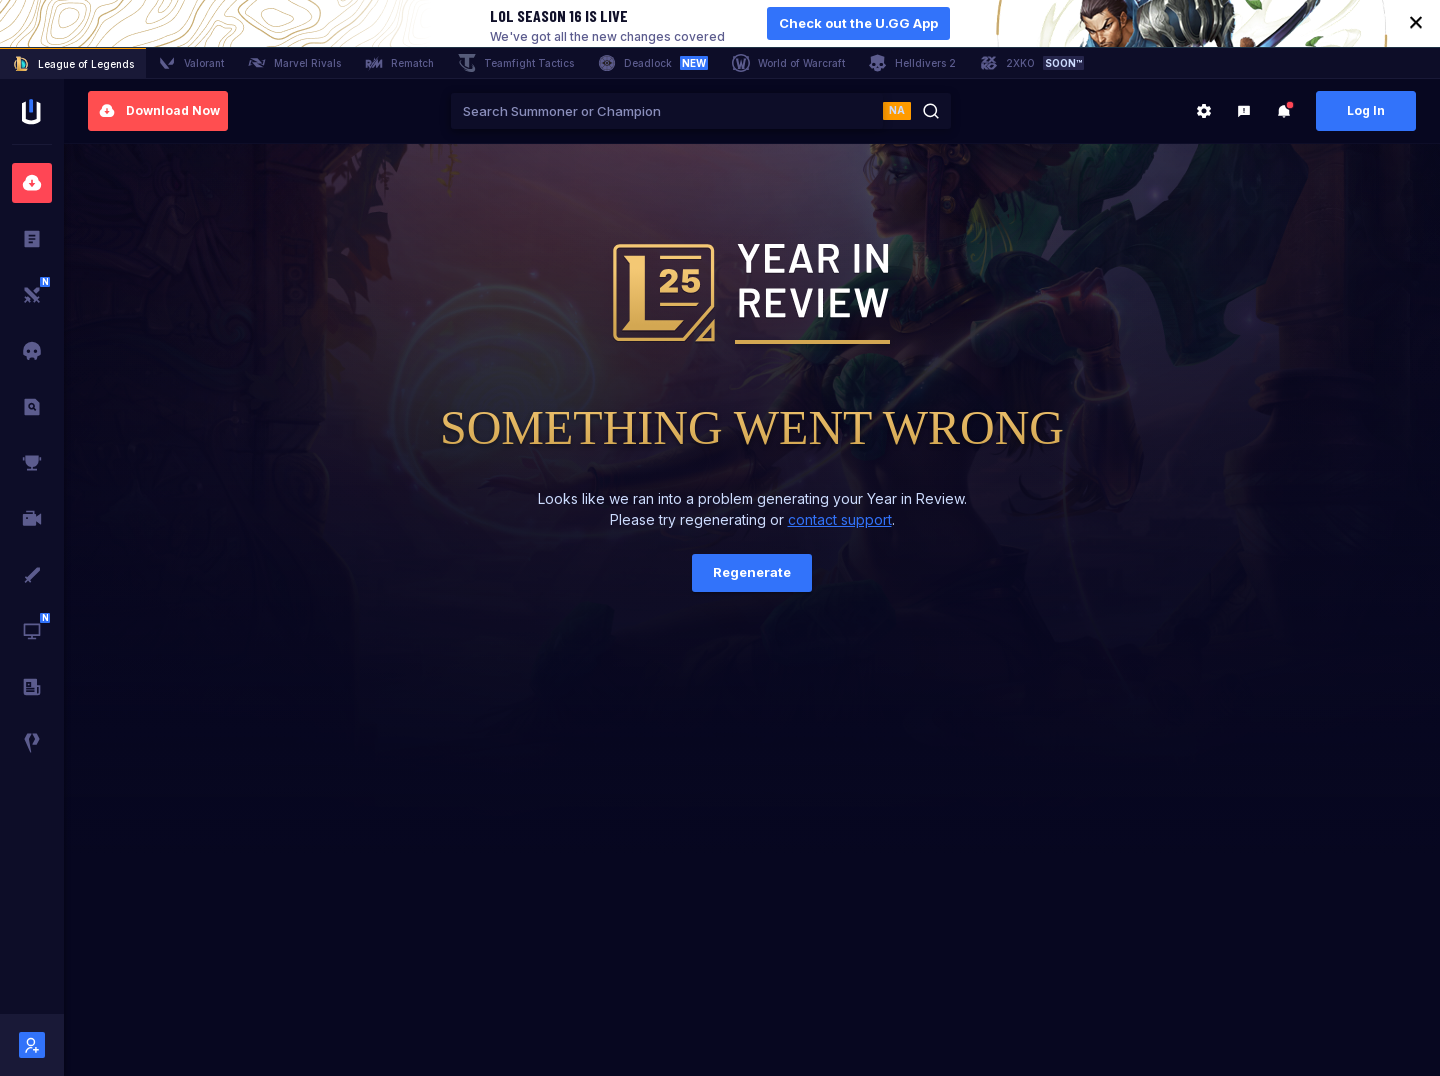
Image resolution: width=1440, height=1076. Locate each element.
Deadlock (653, 63)
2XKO (1032, 63)
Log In (1366, 110)
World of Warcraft (788, 63)
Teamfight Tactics (516, 63)
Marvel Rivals (294, 63)
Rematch (399, 63)
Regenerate (752, 572)
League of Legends (73, 64)
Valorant (191, 63)
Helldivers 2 (912, 63)
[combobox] (667, 111)
